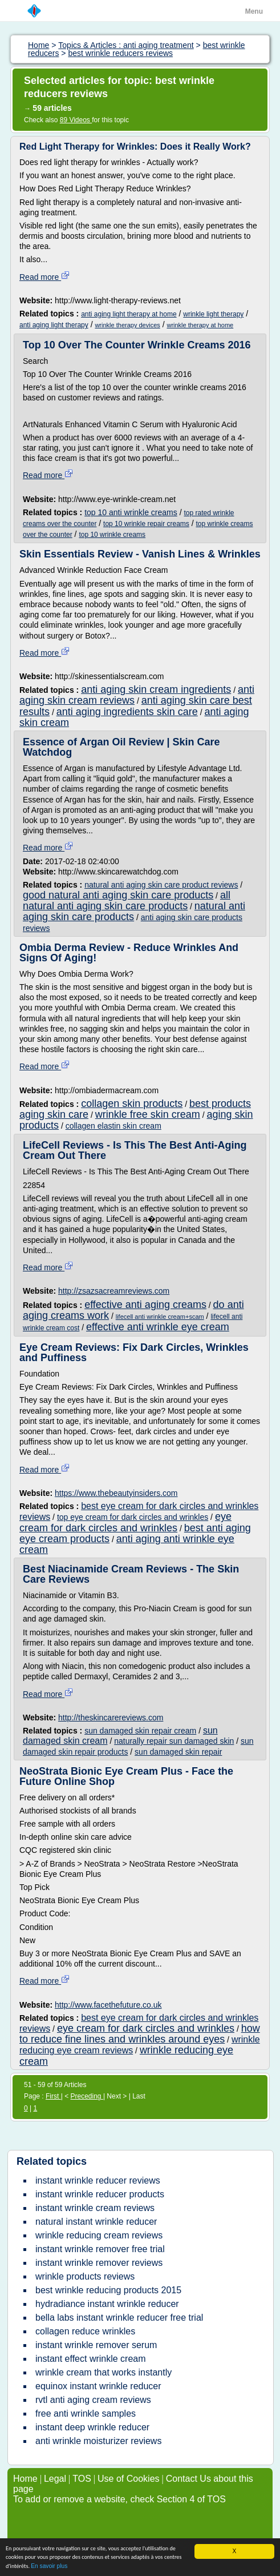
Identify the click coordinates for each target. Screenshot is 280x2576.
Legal (55, 2478)
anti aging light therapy (53, 325)
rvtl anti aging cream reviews (93, 2400)
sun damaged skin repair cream (140, 1730)
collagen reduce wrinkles (85, 2331)
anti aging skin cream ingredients (156, 689)
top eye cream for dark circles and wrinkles (132, 1517)
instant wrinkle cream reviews (95, 2208)
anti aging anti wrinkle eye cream (126, 1544)
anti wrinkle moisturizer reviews (98, 2441)
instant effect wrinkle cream (90, 2359)
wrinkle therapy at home (200, 325)
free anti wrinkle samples (85, 2413)
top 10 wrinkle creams (112, 535)
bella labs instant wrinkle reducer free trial (119, 2317)
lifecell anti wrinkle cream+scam (160, 1316)
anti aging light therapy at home (128, 314)
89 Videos (76, 120)
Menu (254, 11)
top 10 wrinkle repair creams (146, 524)
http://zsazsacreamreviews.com (113, 1290)
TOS (81, 2478)
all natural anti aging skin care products (126, 900)
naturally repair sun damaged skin (174, 1741)
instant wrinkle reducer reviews (97, 2180)
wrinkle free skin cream (147, 1114)
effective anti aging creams (145, 1304)
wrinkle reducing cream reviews (99, 2235)
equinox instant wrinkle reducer (98, 2386)
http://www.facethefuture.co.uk (108, 2004)
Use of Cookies (129, 2478)
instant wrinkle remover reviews (99, 2263)
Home (25, 2478)
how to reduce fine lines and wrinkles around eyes (139, 2034)
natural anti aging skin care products (134, 911)
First (53, 2096)
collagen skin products (131, 1103)
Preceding (87, 2096)
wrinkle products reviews (85, 2276)
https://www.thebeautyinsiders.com (116, 1493)
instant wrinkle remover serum (96, 2345)
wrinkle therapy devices (127, 325)
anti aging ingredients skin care (127, 711)
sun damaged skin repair (178, 1751)
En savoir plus (49, 2566)
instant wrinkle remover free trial (100, 2249)
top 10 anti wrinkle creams (130, 512)
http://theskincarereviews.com (110, 1717)
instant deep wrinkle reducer (92, 2427)
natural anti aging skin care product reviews (161, 884)
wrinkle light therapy (213, 314)
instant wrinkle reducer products (99, 2194)
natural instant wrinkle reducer (96, 2221)
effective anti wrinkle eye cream (157, 1327)
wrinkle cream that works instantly (103, 2372)
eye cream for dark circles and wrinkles (125, 1522)
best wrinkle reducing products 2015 (108, 2290)
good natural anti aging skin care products (118, 895)
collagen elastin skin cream (113, 1125)
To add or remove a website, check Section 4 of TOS (119, 2499)
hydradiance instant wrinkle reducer (107, 2304)
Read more (44, 277)
